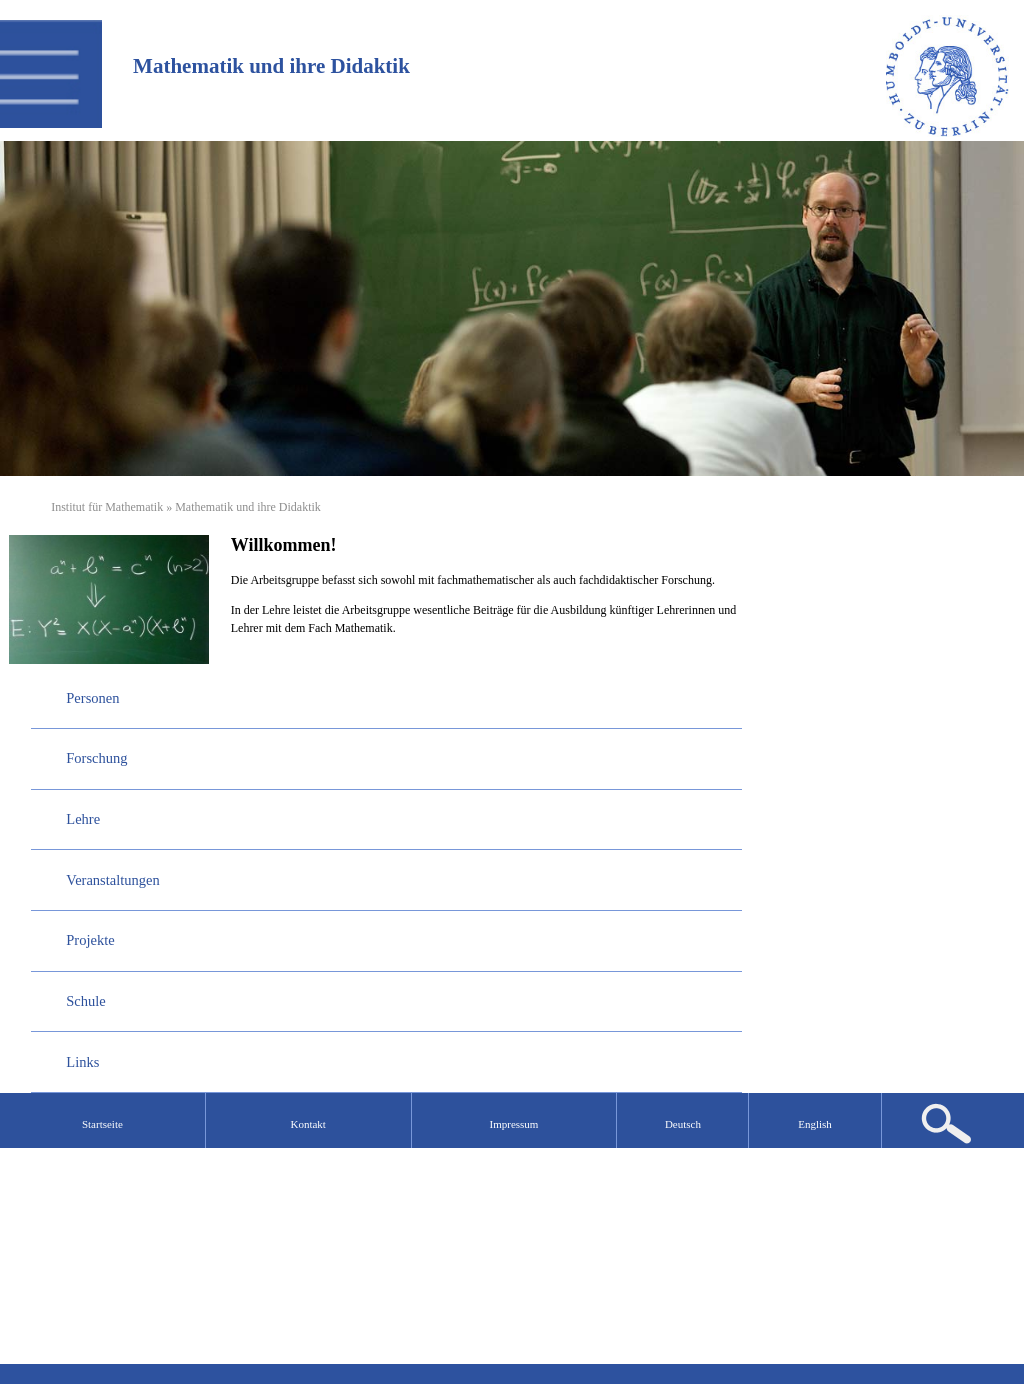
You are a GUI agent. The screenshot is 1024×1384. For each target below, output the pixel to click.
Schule (85, 1001)
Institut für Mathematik (107, 507)
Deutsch (683, 1124)
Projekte (90, 940)
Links (82, 1062)
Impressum (514, 1124)
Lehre (83, 819)
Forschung (96, 758)
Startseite (102, 1124)
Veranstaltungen (112, 880)
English (815, 1124)
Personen (92, 698)
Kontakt (307, 1124)
